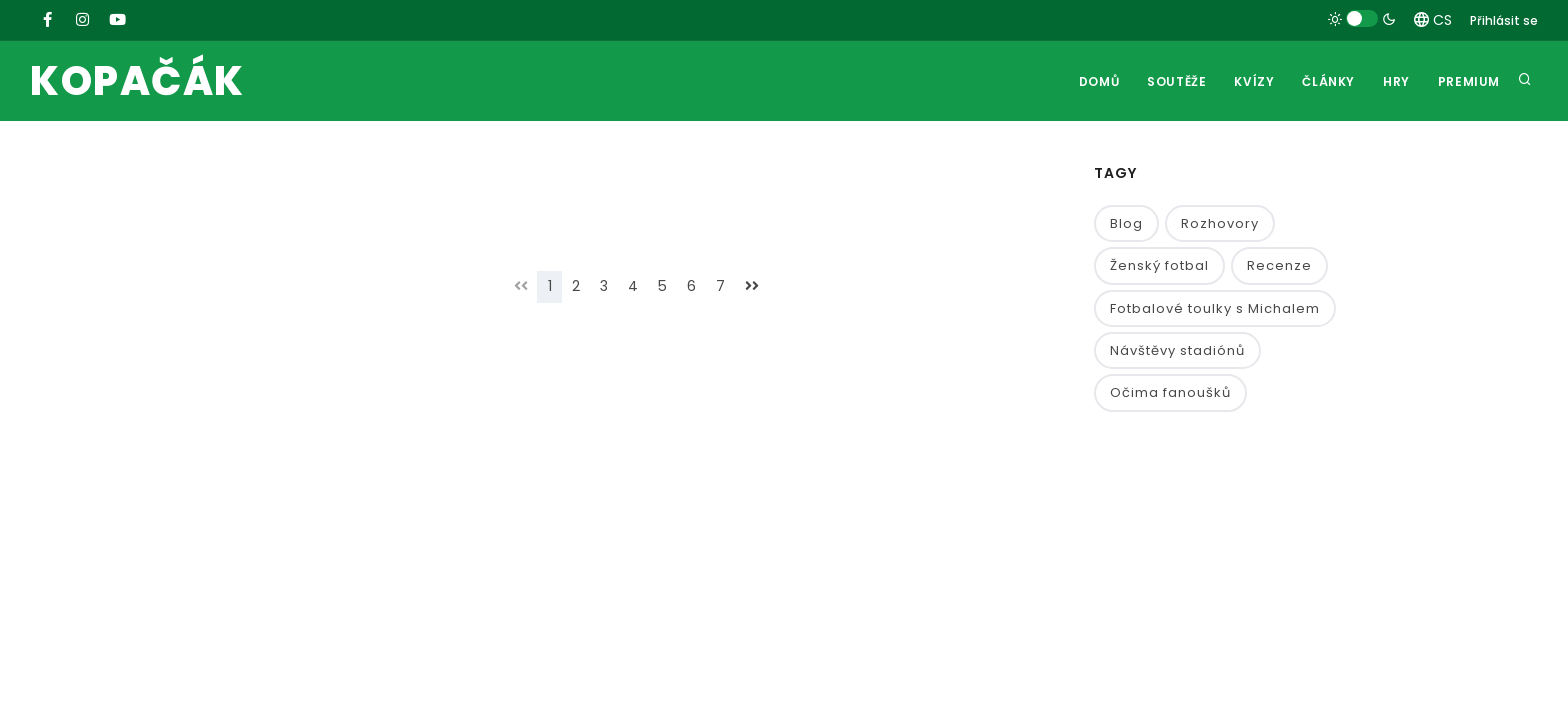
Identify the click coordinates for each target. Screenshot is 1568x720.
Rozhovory (1220, 223)
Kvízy (1254, 81)
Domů (1099, 81)
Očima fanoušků (1170, 392)
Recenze (1279, 265)
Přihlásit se (1504, 20)
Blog (1126, 223)
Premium (1469, 81)
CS (1433, 20)
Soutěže (1176, 81)
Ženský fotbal (1159, 265)
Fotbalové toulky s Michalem (1215, 308)
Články (1328, 81)
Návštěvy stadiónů (1177, 350)
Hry (1396, 81)
